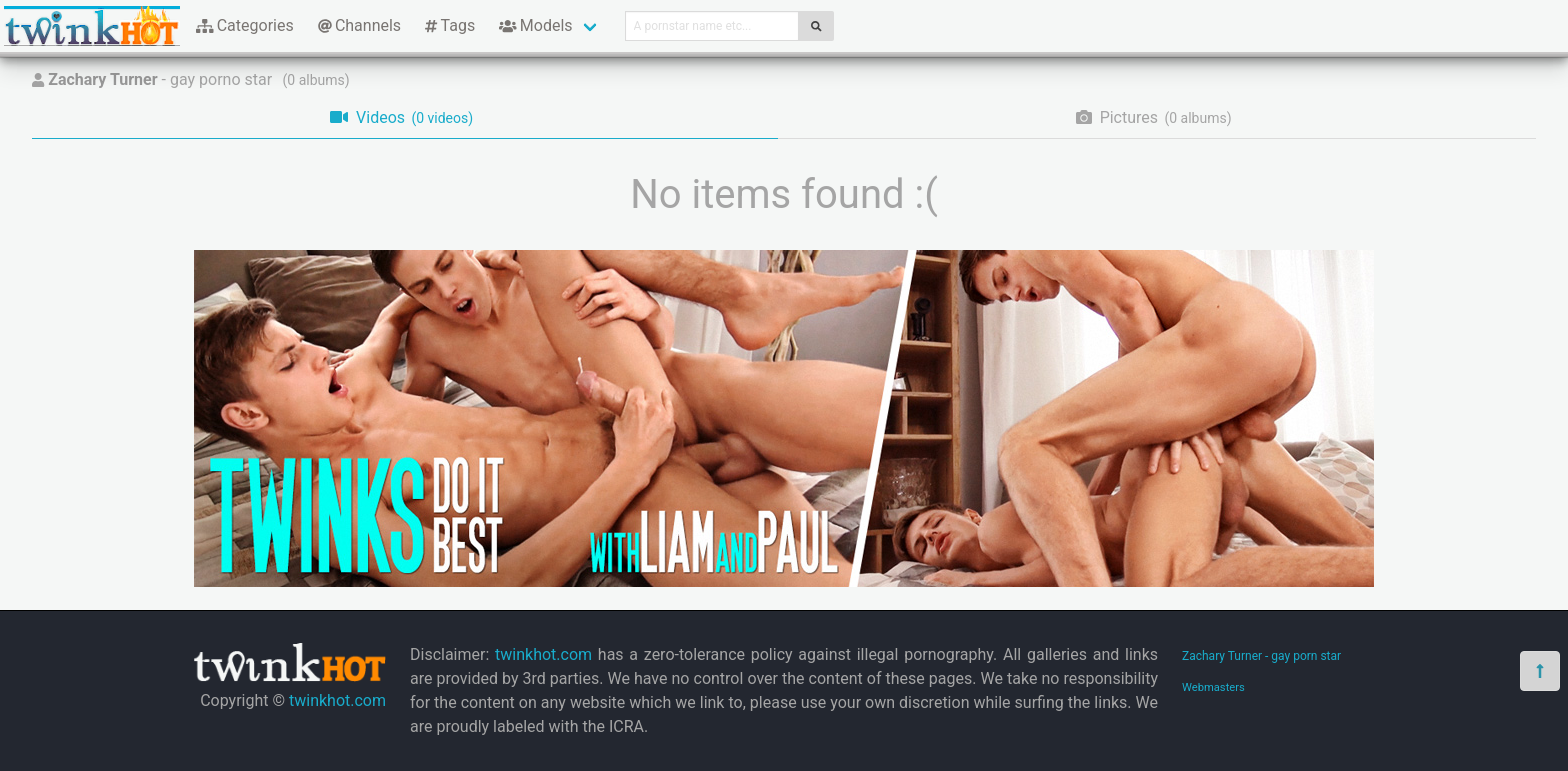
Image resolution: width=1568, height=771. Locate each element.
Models (535, 25)
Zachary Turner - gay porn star (1261, 656)
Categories (245, 25)
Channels (359, 25)
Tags (450, 25)
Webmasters (1213, 687)
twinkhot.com (337, 700)
